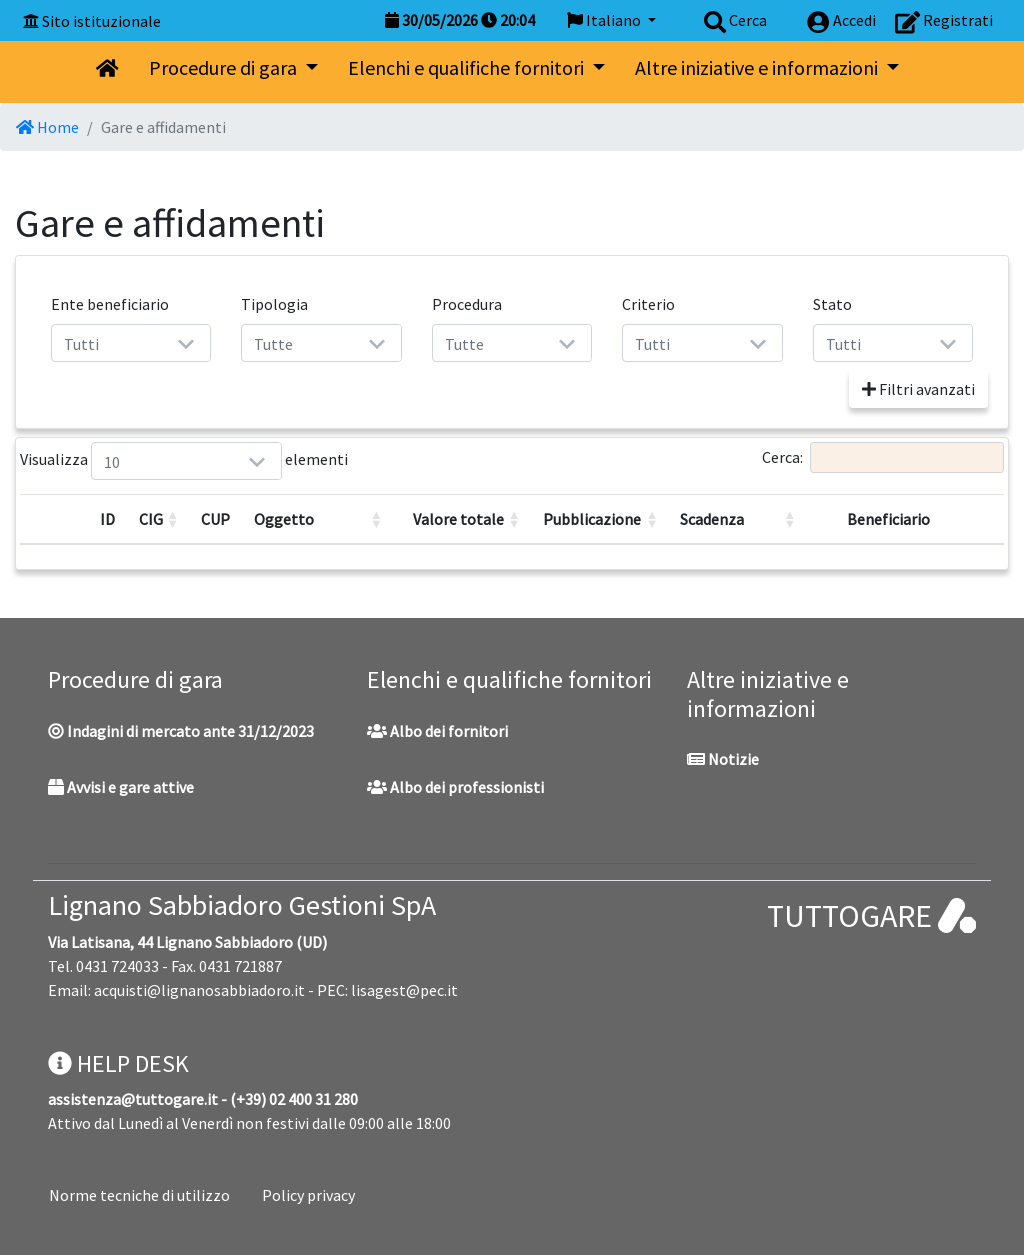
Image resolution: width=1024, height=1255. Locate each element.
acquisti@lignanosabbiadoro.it (199, 990)
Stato (832, 304)
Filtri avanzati (918, 389)
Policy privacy (308, 1195)
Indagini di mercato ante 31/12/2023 (181, 731)
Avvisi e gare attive (121, 787)
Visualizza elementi (115, 461)
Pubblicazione (592, 519)
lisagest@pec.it (404, 990)
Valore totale (458, 519)
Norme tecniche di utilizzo (139, 1195)
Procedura (467, 304)
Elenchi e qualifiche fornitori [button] (468, 67)
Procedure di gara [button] (225, 67)
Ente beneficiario (110, 304)
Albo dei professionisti (455, 787)
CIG (151, 519)
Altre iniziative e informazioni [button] (758, 67)
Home (47, 127)
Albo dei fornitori (437, 731)
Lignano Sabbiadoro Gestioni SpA (242, 905)
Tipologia (274, 304)
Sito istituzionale (101, 21)
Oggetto (284, 519)
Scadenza (712, 519)
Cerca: (883, 457)
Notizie (723, 759)
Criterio (648, 304)
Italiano (605, 20)
